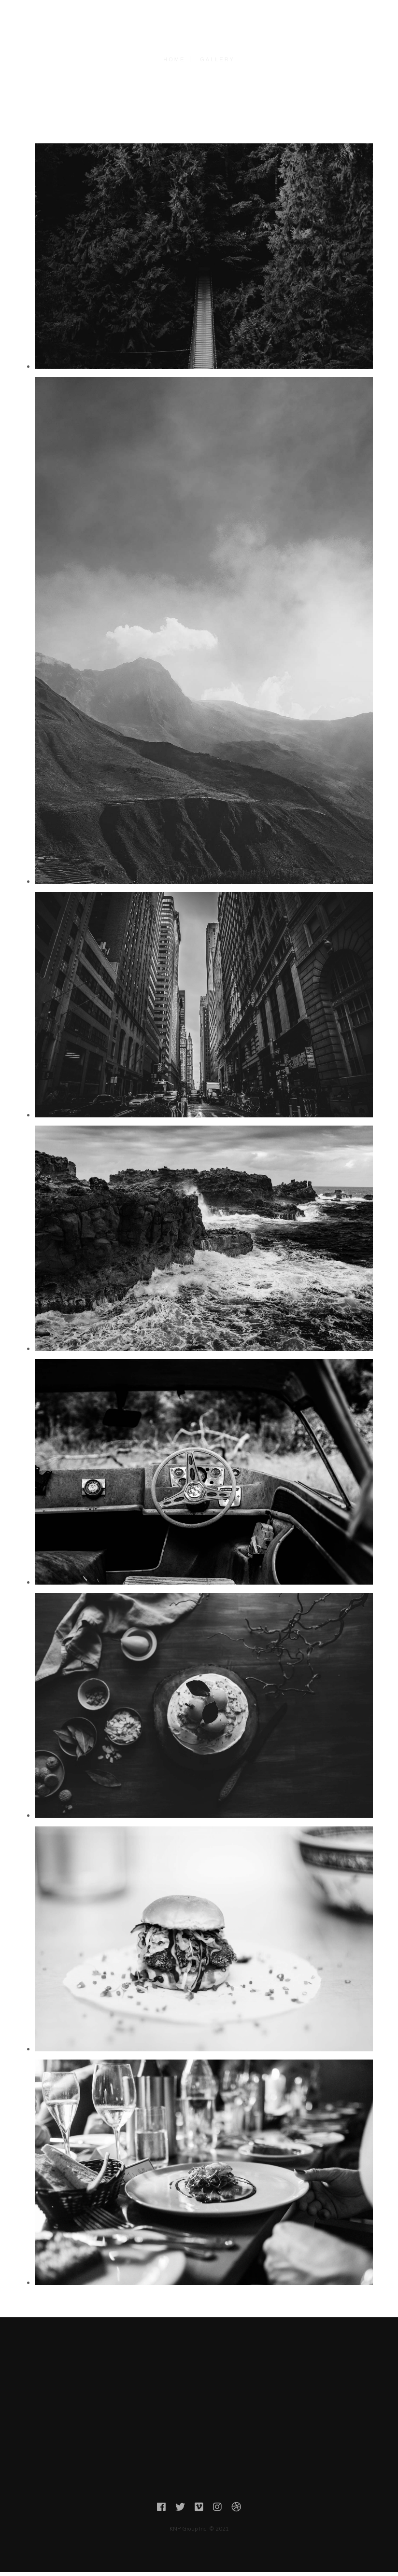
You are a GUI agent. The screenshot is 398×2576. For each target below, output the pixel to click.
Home (174, 59)
